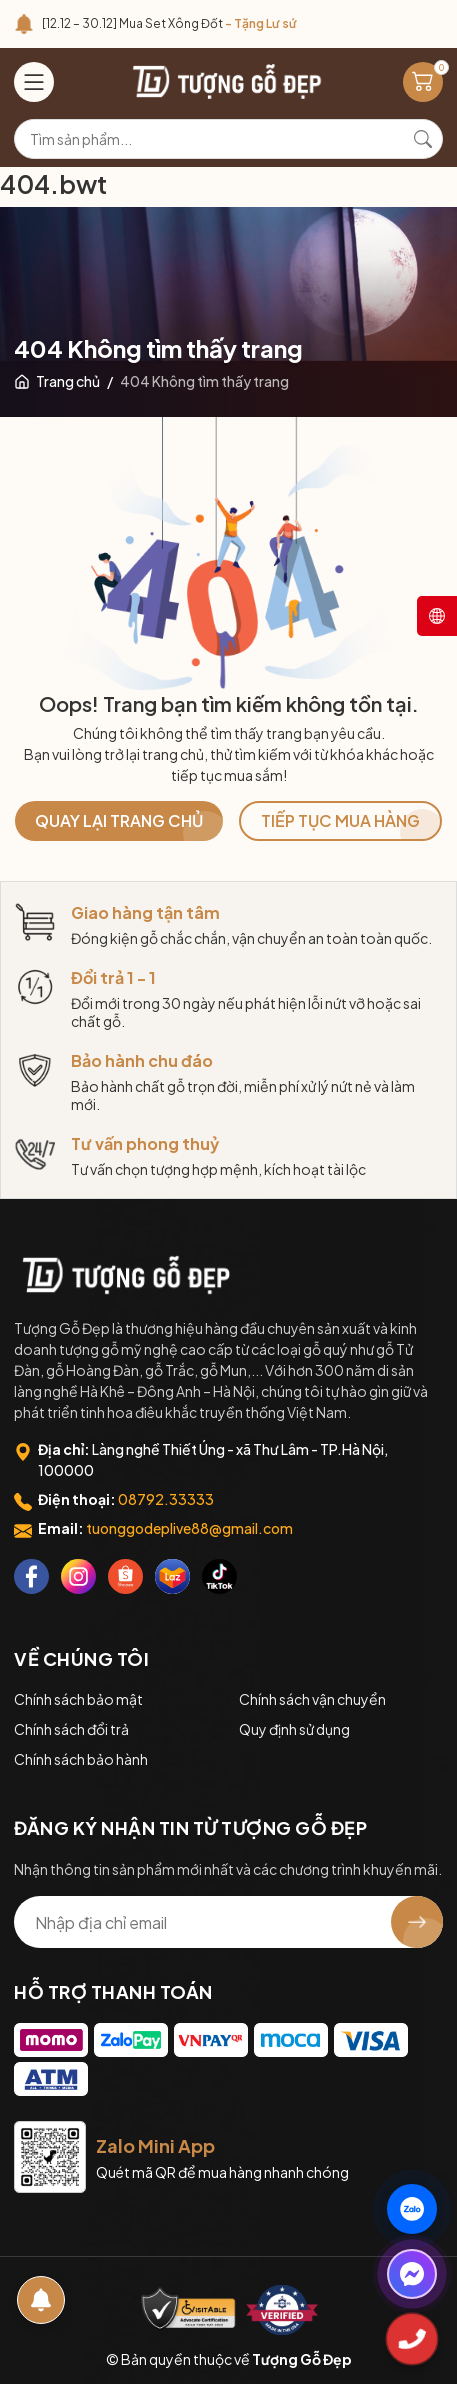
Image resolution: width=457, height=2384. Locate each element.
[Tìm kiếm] (423, 139)
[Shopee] (125, 1576)
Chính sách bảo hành (81, 1759)
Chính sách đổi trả (71, 1729)
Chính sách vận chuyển (312, 1699)
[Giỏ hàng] (423, 82)
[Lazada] (172, 1576)
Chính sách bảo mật (78, 1699)
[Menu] (34, 82)
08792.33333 (166, 1499)
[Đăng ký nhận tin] (417, 1922)
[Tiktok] (219, 1576)
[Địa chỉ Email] (228, 1922)
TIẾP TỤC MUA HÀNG (340, 820)
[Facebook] (31, 1576)
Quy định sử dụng (294, 1729)
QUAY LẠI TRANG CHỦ (119, 820)
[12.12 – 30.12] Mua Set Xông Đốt (169, 23)
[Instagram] (78, 1576)
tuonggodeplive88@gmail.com (189, 1528)
